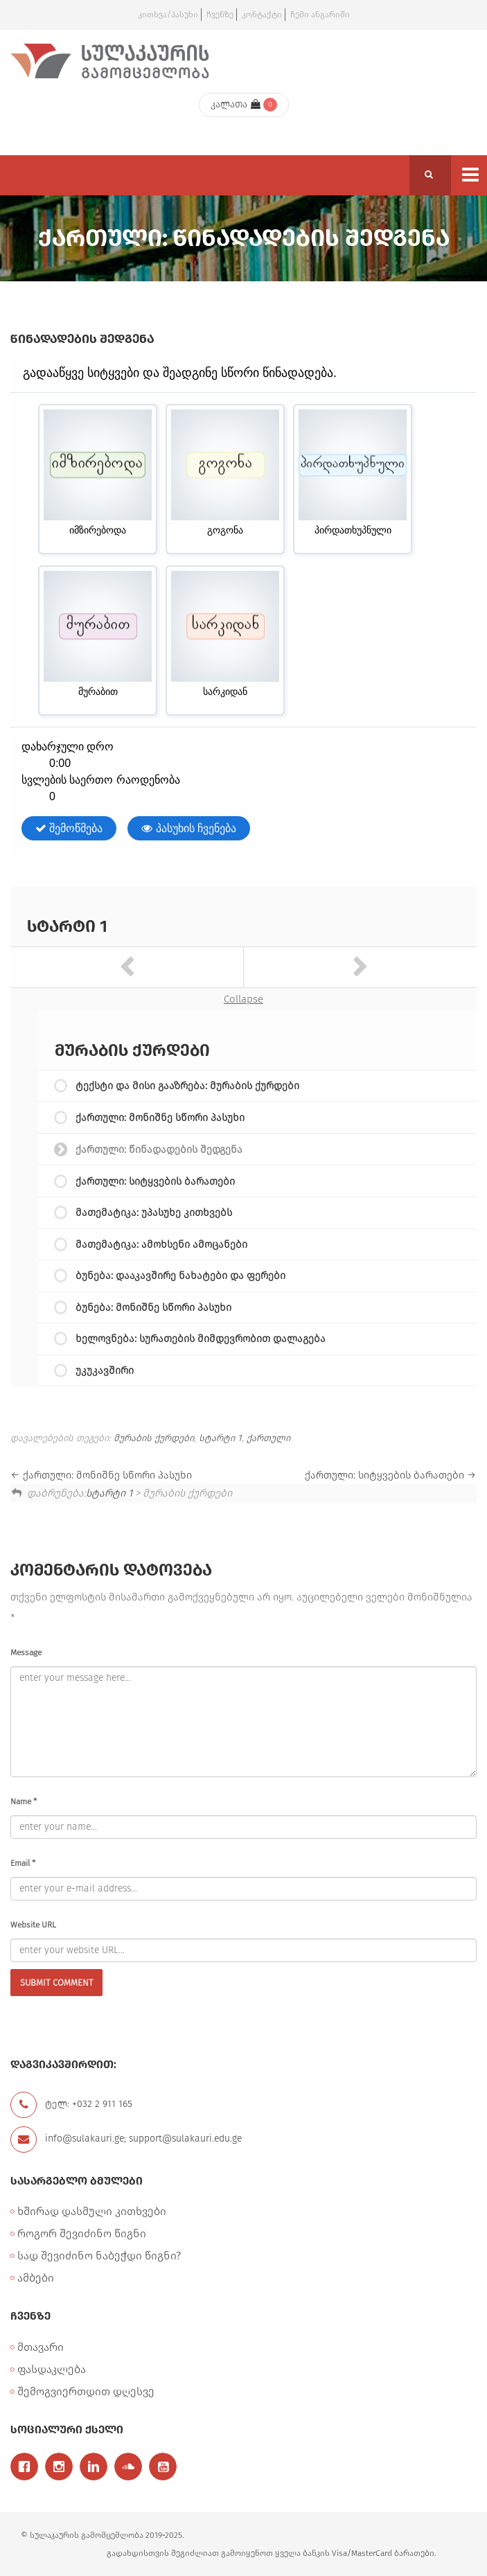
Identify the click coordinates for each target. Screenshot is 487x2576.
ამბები (35, 2277)
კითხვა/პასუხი (168, 14)
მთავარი (40, 2347)
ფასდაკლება (51, 2369)
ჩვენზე (219, 14)
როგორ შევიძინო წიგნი (81, 2233)
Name (23, 1801)
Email (22, 1863)
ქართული (268, 1438)
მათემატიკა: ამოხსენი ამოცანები (161, 1244)
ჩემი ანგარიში (320, 14)
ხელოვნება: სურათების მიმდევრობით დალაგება (201, 1338)
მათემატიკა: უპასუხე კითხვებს (154, 1212)
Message (26, 1652)
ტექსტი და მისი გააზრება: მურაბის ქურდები (187, 1085)
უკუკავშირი (105, 1370)
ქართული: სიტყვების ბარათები (155, 1181)
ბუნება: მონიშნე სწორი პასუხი (153, 1307)
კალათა (235, 104)
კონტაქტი (262, 14)
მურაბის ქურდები (154, 1438)
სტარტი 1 (67, 926)
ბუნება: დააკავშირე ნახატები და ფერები (180, 1275)
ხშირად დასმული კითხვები (91, 2211)
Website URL (33, 1925)
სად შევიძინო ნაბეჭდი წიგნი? (99, 2255)
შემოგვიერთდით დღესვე (85, 2391)
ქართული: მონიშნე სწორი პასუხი (160, 1117)
